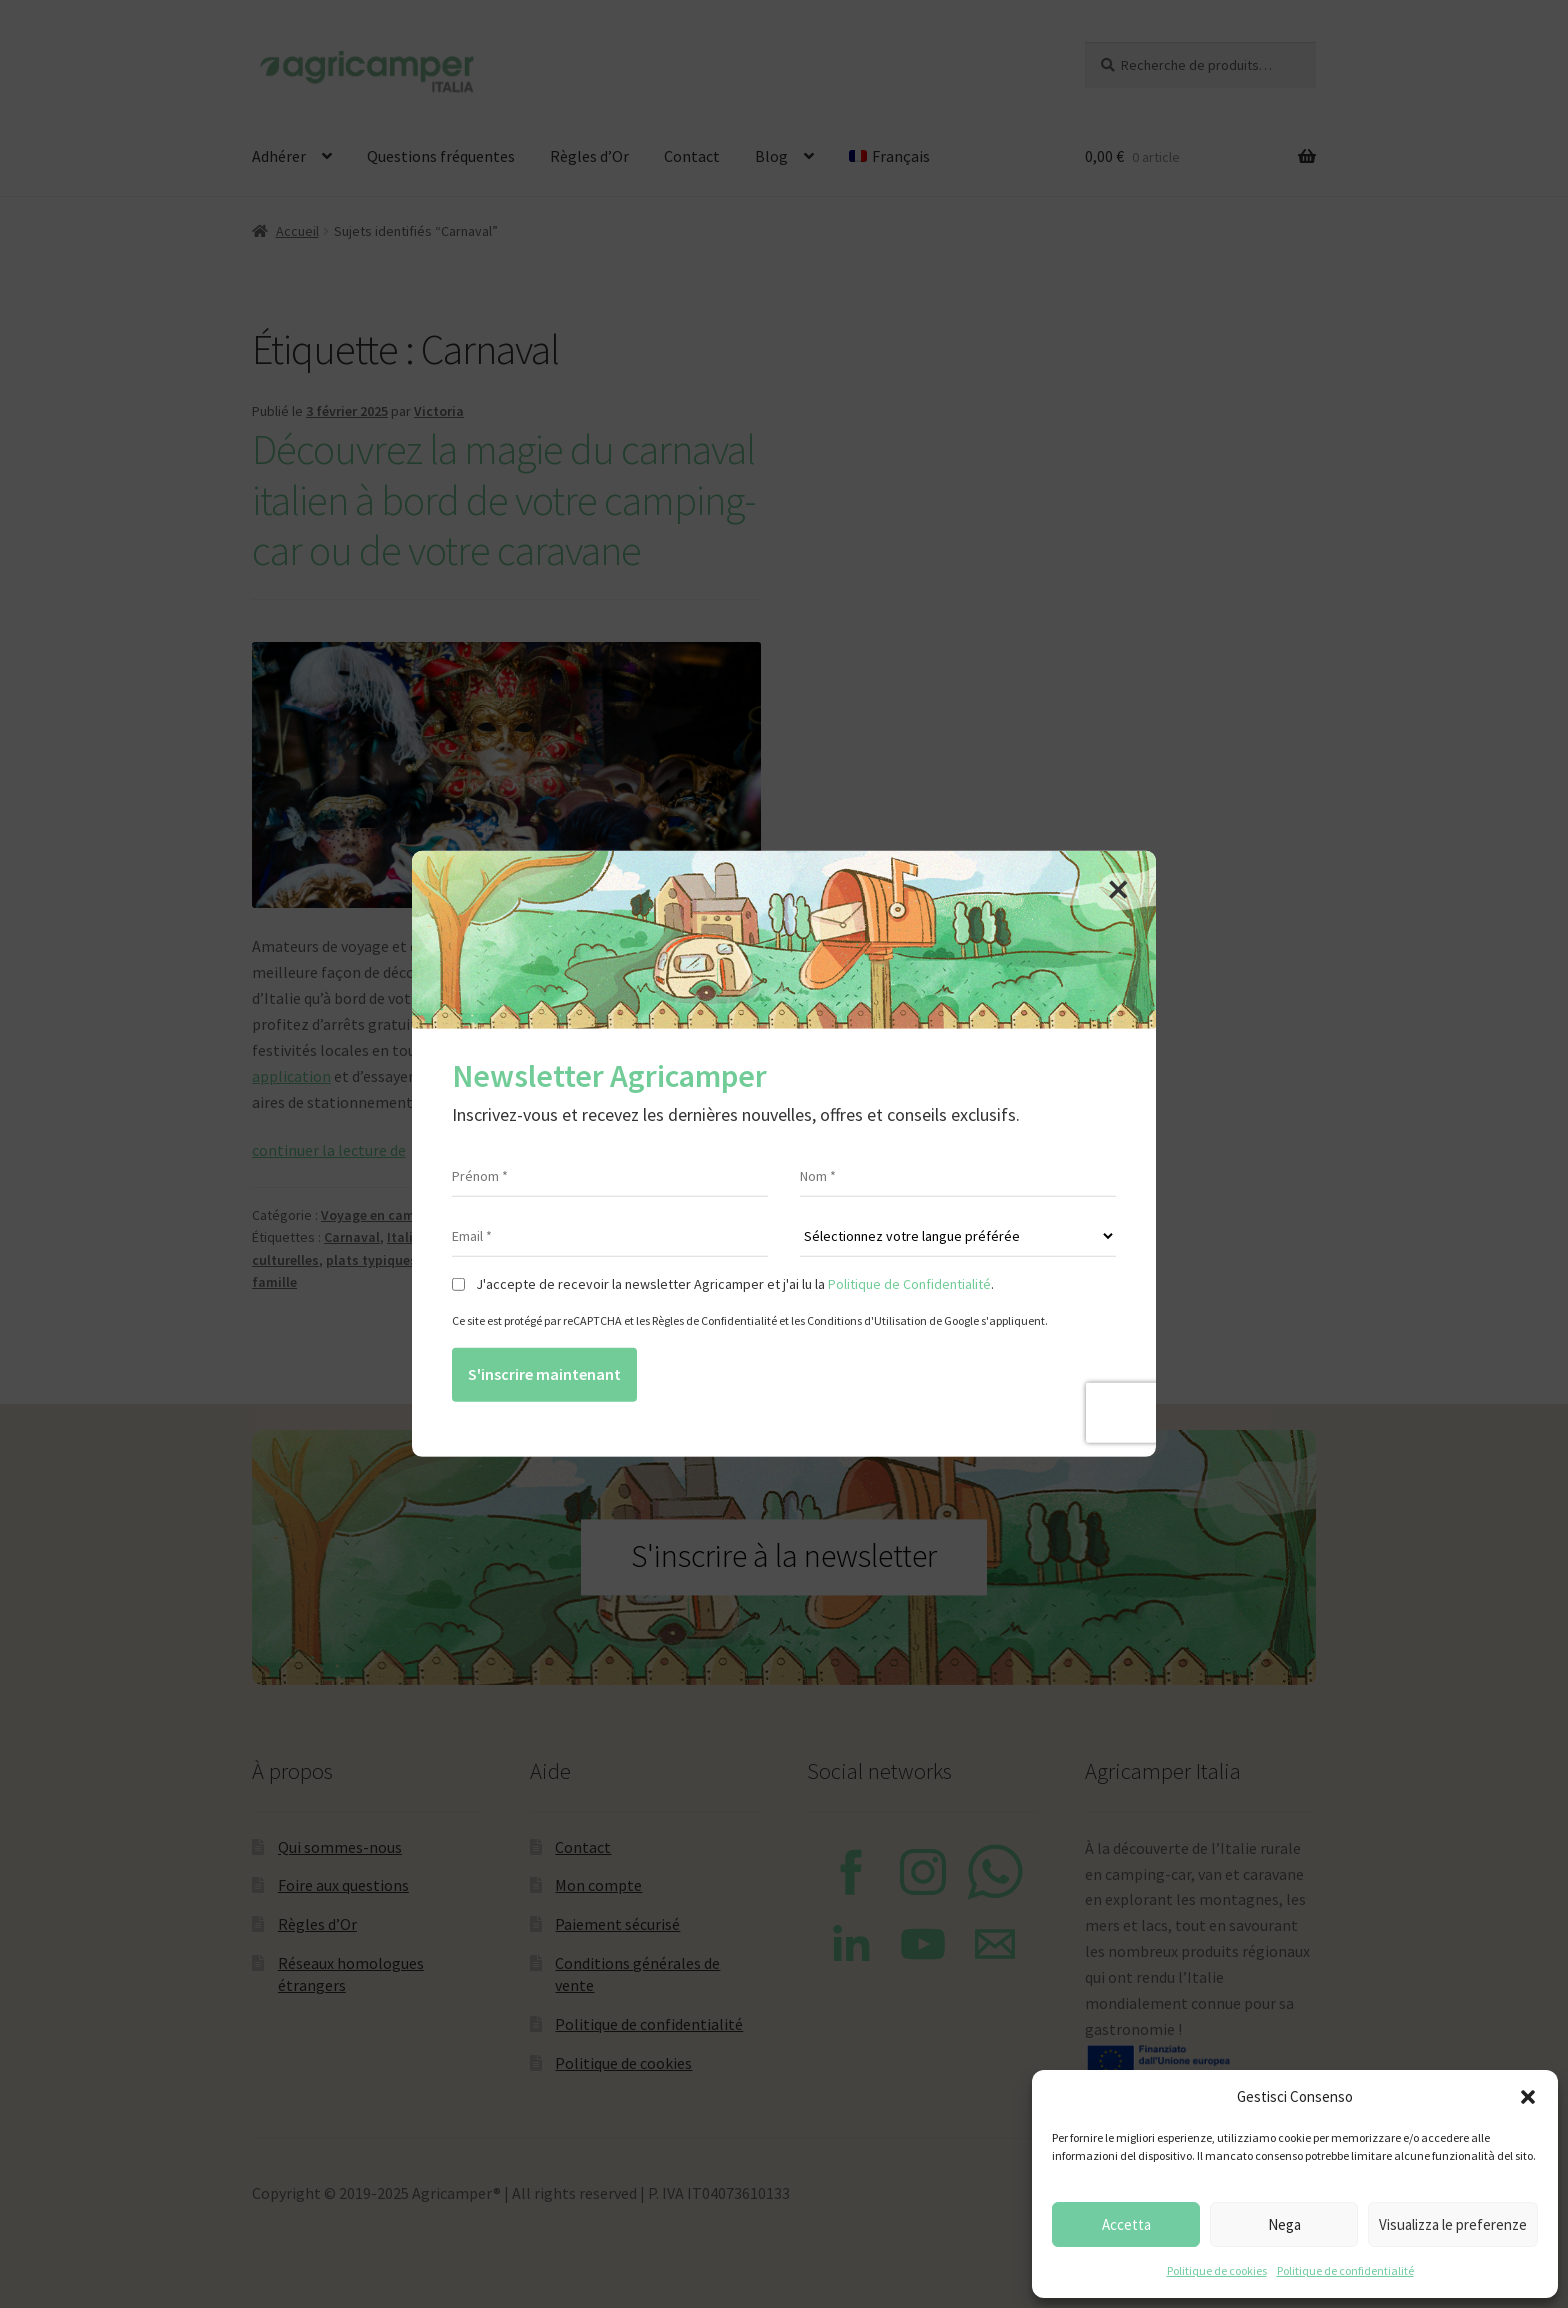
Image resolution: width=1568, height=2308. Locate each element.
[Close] (1118, 889)
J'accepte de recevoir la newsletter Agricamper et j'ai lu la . (735, 1284)
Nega (1284, 2224)
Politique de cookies (1217, 2270)
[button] (1528, 2097)
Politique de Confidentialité (909, 1284)
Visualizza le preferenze (1453, 2224)
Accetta (1126, 2224)
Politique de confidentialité (1345, 2270)
